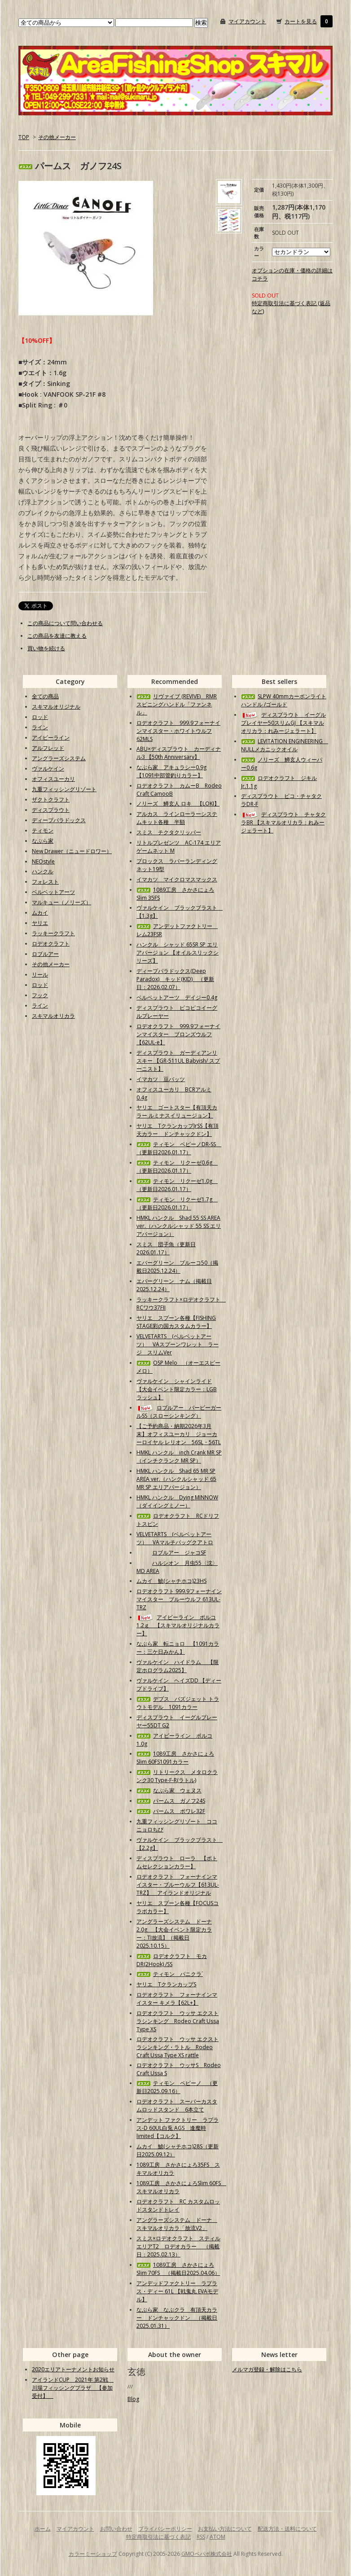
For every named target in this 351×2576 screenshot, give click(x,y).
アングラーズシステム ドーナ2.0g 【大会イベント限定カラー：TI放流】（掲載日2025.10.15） (174, 1934)
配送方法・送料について (287, 2528)
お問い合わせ (116, 2528)
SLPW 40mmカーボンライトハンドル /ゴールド (283, 700)
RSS (201, 2537)
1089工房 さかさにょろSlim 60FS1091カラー (175, 1758)
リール (40, 974)
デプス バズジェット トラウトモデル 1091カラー (177, 1703)
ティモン (42, 830)
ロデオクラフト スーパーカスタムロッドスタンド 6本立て (176, 2105)
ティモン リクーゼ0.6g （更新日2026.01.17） (177, 1166)
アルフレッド (48, 748)
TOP (23, 137)
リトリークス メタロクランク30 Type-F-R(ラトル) (177, 1776)
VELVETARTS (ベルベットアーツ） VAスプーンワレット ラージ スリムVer (177, 1344)
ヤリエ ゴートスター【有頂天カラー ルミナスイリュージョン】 (176, 1111)
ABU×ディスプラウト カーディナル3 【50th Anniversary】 (178, 753)
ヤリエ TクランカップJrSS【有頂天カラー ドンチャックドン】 (177, 1130)
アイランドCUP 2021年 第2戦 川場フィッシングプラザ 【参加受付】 (73, 2388)
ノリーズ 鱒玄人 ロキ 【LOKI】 (177, 803)
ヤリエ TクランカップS (166, 1984)
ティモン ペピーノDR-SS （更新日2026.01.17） (178, 1148)
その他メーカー (57, 137)
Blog (133, 2399)
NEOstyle (43, 861)
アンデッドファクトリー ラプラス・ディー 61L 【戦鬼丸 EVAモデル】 (177, 2291)
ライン (40, 727)
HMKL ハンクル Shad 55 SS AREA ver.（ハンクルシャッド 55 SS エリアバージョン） (178, 1226)
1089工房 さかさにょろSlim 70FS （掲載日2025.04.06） (178, 2269)
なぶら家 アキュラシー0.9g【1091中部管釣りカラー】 (171, 771)
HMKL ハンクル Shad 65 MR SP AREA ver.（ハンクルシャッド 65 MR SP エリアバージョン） (176, 1479)
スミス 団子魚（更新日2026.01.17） (166, 1248)
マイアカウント (247, 21)
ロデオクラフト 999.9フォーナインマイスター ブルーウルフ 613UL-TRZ (179, 1599)
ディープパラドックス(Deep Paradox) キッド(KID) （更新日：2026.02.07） (175, 979)
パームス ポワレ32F (170, 1811)
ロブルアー (45, 954)
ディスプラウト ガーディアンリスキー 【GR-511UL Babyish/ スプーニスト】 (178, 1061)
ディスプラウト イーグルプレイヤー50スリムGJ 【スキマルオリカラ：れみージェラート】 (283, 723)
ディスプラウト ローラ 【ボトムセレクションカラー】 (176, 1862)
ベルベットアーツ (53, 892)
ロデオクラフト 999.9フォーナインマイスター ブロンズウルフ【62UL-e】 (178, 1034)
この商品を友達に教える (57, 636)
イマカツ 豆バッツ (160, 1079)
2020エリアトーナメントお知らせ (73, 2369)
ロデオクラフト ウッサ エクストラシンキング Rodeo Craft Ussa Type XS (177, 2021)
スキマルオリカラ (53, 1016)
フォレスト (45, 881)
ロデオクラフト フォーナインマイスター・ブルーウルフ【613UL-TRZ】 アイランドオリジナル (177, 1885)
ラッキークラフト (53, 933)
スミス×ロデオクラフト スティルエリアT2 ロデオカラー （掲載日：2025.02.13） (178, 2246)
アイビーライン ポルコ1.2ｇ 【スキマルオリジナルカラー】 (177, 1625)
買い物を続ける (46, 648)
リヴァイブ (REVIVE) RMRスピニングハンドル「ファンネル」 (176, 704)
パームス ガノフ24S (170, 1801)
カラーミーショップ (93, 2554)
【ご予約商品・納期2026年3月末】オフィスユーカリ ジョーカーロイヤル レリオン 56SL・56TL (178, 1434)
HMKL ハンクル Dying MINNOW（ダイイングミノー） (177, 1501)
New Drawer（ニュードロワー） (72, 851)
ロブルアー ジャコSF (171, 1552)
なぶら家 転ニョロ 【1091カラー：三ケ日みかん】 (177, 1648)
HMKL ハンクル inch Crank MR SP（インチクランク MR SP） (179, 1456)
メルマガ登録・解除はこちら (267, 2369)
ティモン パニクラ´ (169, 1974)
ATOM (217, 2537)
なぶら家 (42, 841)
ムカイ (40, 912)
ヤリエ (40, 923)
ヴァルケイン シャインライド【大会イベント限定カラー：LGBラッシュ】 (176, 1389)
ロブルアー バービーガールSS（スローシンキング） (178, 1411)
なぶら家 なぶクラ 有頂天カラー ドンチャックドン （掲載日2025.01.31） (176, 2318)
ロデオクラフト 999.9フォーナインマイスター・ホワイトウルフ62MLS (178, 731)
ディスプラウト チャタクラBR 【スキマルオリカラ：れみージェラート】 (283, 822)
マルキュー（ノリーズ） (61, 902)
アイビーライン (51, 737)
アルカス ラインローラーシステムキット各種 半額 (176, 818)
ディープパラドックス (59, 820)
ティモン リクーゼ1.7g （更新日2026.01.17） (177, 1203)
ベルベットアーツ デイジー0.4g (176, 997)
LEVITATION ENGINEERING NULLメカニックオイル (284, 745)
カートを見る (301, 21)
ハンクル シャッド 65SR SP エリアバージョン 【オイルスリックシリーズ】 (177, 952)
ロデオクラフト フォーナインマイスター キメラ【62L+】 (176, 1998)
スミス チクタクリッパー (168, 832)
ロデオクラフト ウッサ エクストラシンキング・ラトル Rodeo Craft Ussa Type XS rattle (177, 2047)
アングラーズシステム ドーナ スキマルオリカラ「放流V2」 (176, 2224)
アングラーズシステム (59, 758)
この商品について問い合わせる (65, 623)
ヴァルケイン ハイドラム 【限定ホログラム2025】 (177, 1666)
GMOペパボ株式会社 (206, 2554)
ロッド (40, 717)
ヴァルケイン (48, 768)
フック (40, 995)
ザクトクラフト (51, 799)
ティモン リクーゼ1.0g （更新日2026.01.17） (177, 1185)
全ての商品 (45, 696)
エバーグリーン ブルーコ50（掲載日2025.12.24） (177, 1267)
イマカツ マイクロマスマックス (176, 879)
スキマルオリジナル (56, 706)
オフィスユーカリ (53, 779)
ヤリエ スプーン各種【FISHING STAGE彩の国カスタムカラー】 (176, 1322)
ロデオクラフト (51, 943)
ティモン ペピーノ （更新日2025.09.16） (177, 2087)
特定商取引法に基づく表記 (158, 2537)
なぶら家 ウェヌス (169, 1790)
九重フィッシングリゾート (64, 789)
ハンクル (42, 871)
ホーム (43, 2528)
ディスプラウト (51, 810)
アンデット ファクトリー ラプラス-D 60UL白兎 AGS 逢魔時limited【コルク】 (177, 2128)
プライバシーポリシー (165, 2528)
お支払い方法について (225, 2528)
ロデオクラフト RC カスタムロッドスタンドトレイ (178, 2205)
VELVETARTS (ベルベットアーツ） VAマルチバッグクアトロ (174, 1538)
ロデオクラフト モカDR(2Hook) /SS (171, 1960)
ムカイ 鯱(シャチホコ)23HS (171, 1581)
